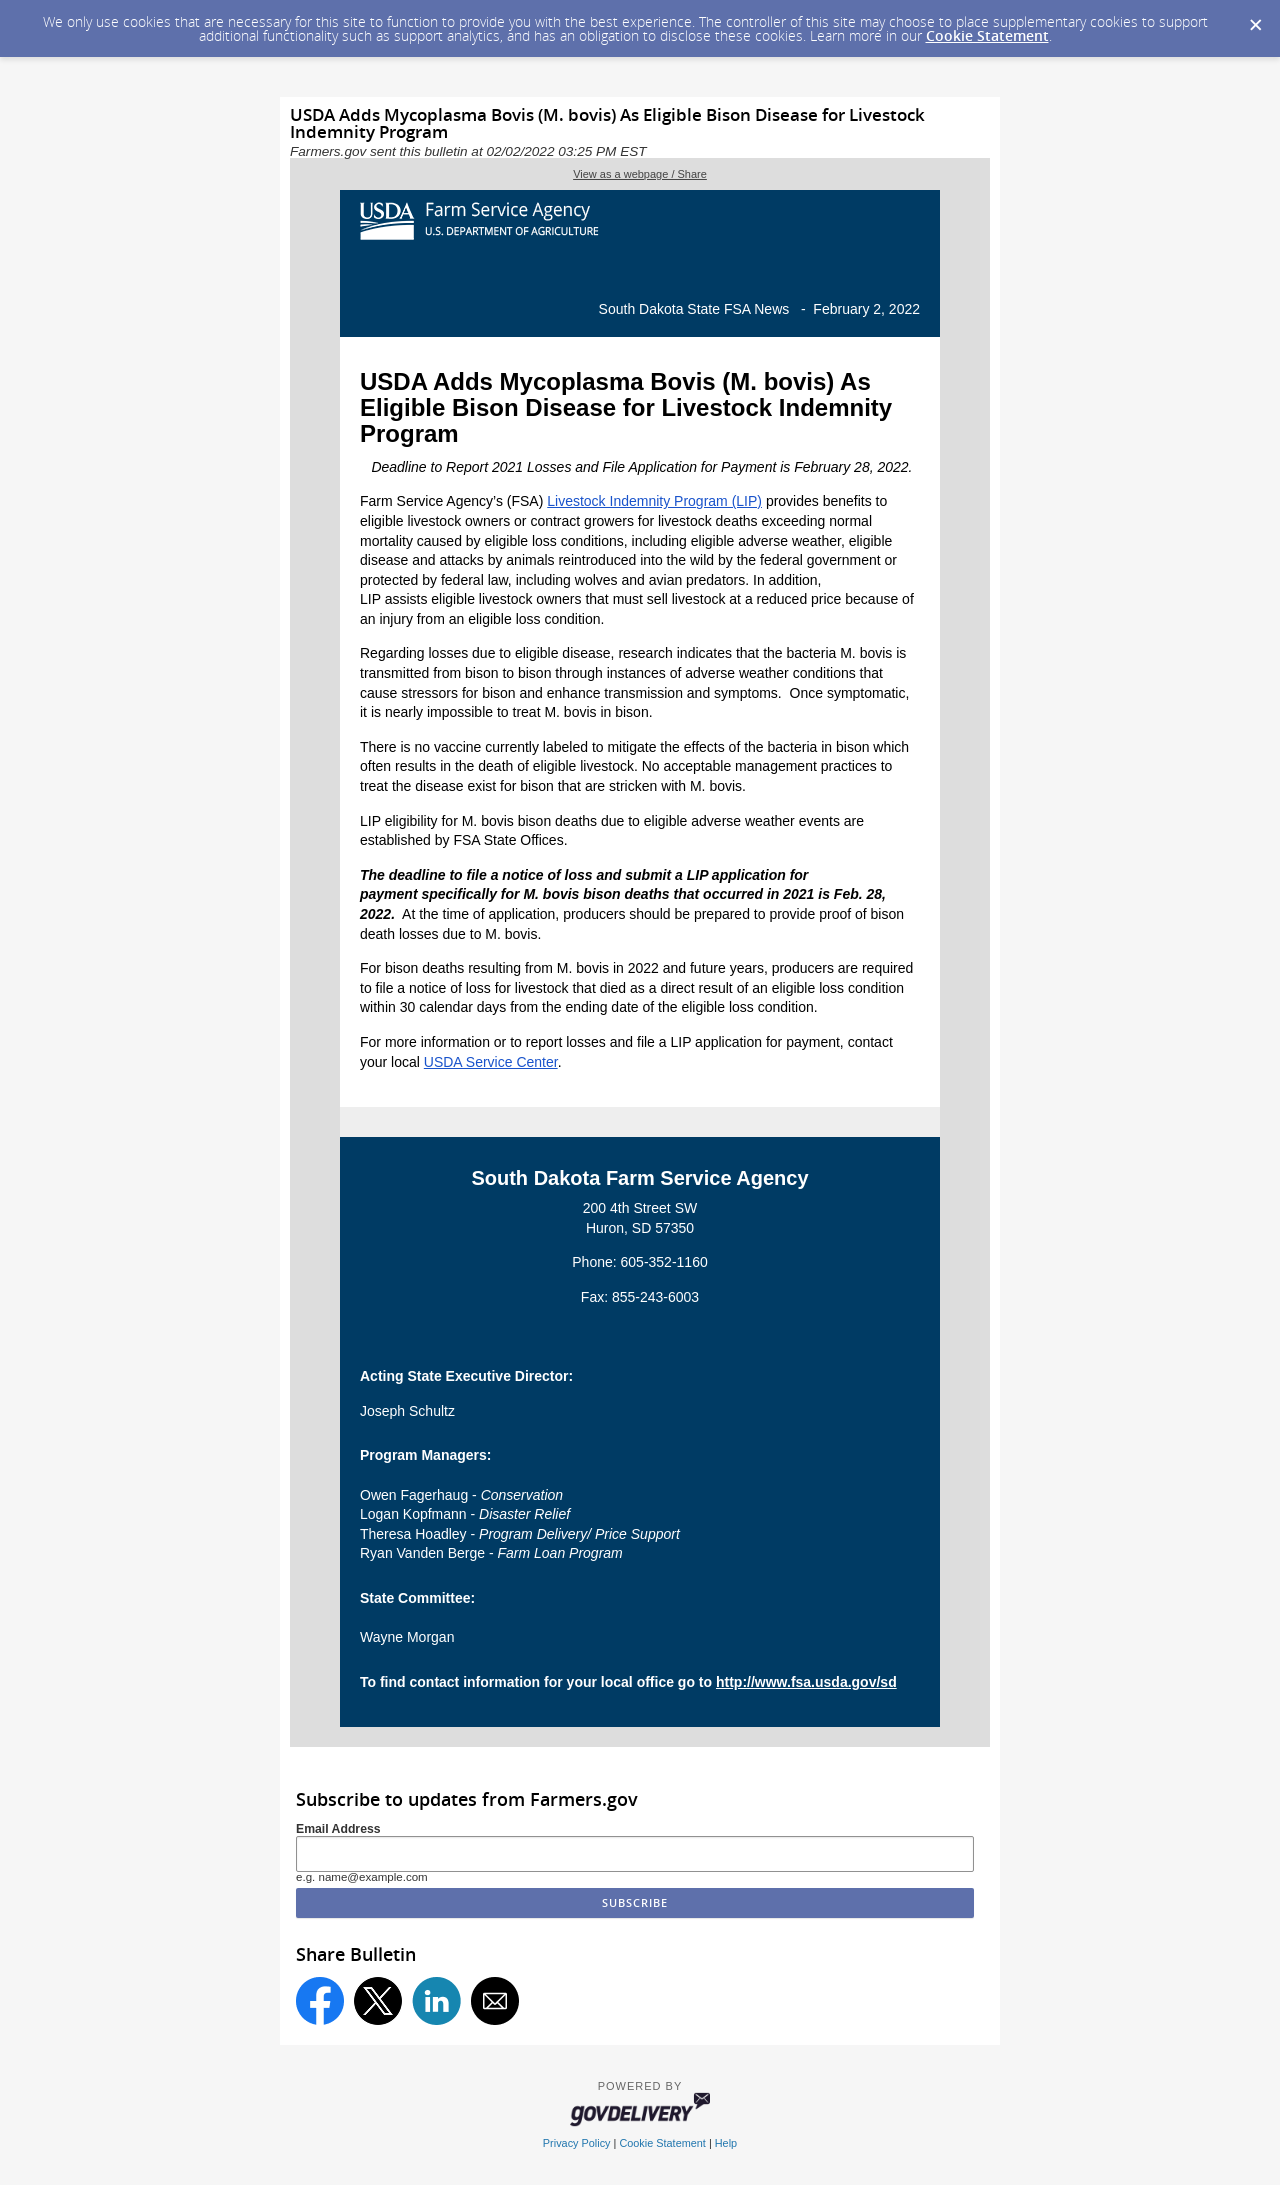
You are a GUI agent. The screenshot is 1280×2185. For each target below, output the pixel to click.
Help (726, 2143)
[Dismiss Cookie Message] (1255, 19)
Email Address (338, 1829)
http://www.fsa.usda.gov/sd (806, 1682)
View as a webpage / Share (640, 174)
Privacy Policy (577, 2143)
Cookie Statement (987, 35)
